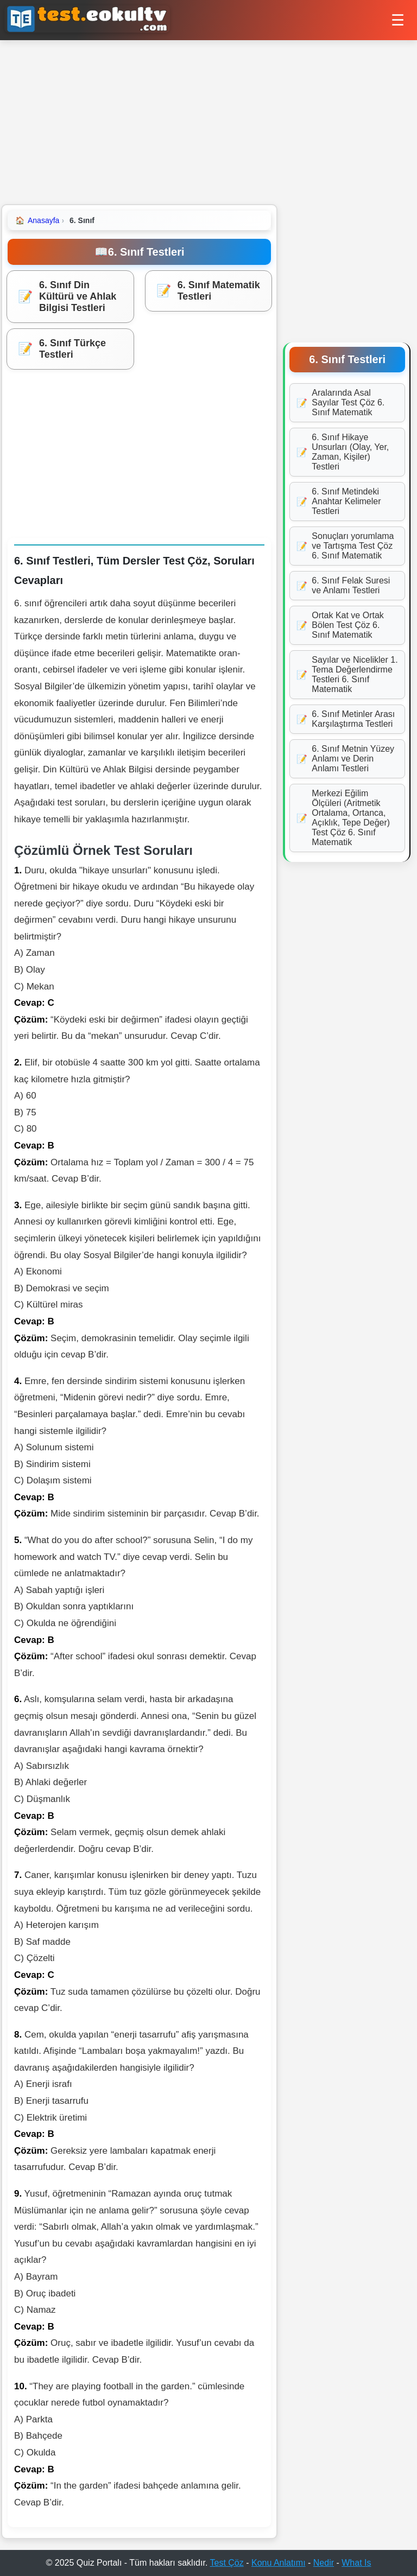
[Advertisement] (208, 122)
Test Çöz (227, 2562)
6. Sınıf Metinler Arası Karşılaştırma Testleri (345, 718)
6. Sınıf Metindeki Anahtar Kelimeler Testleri (338, 501)
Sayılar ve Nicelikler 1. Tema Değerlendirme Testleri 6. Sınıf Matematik (346, 674)
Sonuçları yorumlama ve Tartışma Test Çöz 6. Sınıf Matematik (345, 545)
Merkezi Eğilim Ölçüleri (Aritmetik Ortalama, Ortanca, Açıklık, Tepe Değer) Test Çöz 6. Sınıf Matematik (343, 818)
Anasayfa (37, 220)
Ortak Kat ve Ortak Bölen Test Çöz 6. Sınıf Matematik (339, 625)
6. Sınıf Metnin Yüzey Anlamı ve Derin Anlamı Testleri (345, 758)
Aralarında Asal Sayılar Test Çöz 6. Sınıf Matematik (340, 402)
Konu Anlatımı (278, 2562)
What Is (356, 2562)
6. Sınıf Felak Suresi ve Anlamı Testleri (343, 585)
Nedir (323, 2562)
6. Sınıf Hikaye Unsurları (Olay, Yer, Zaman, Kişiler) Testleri (342, 452)
